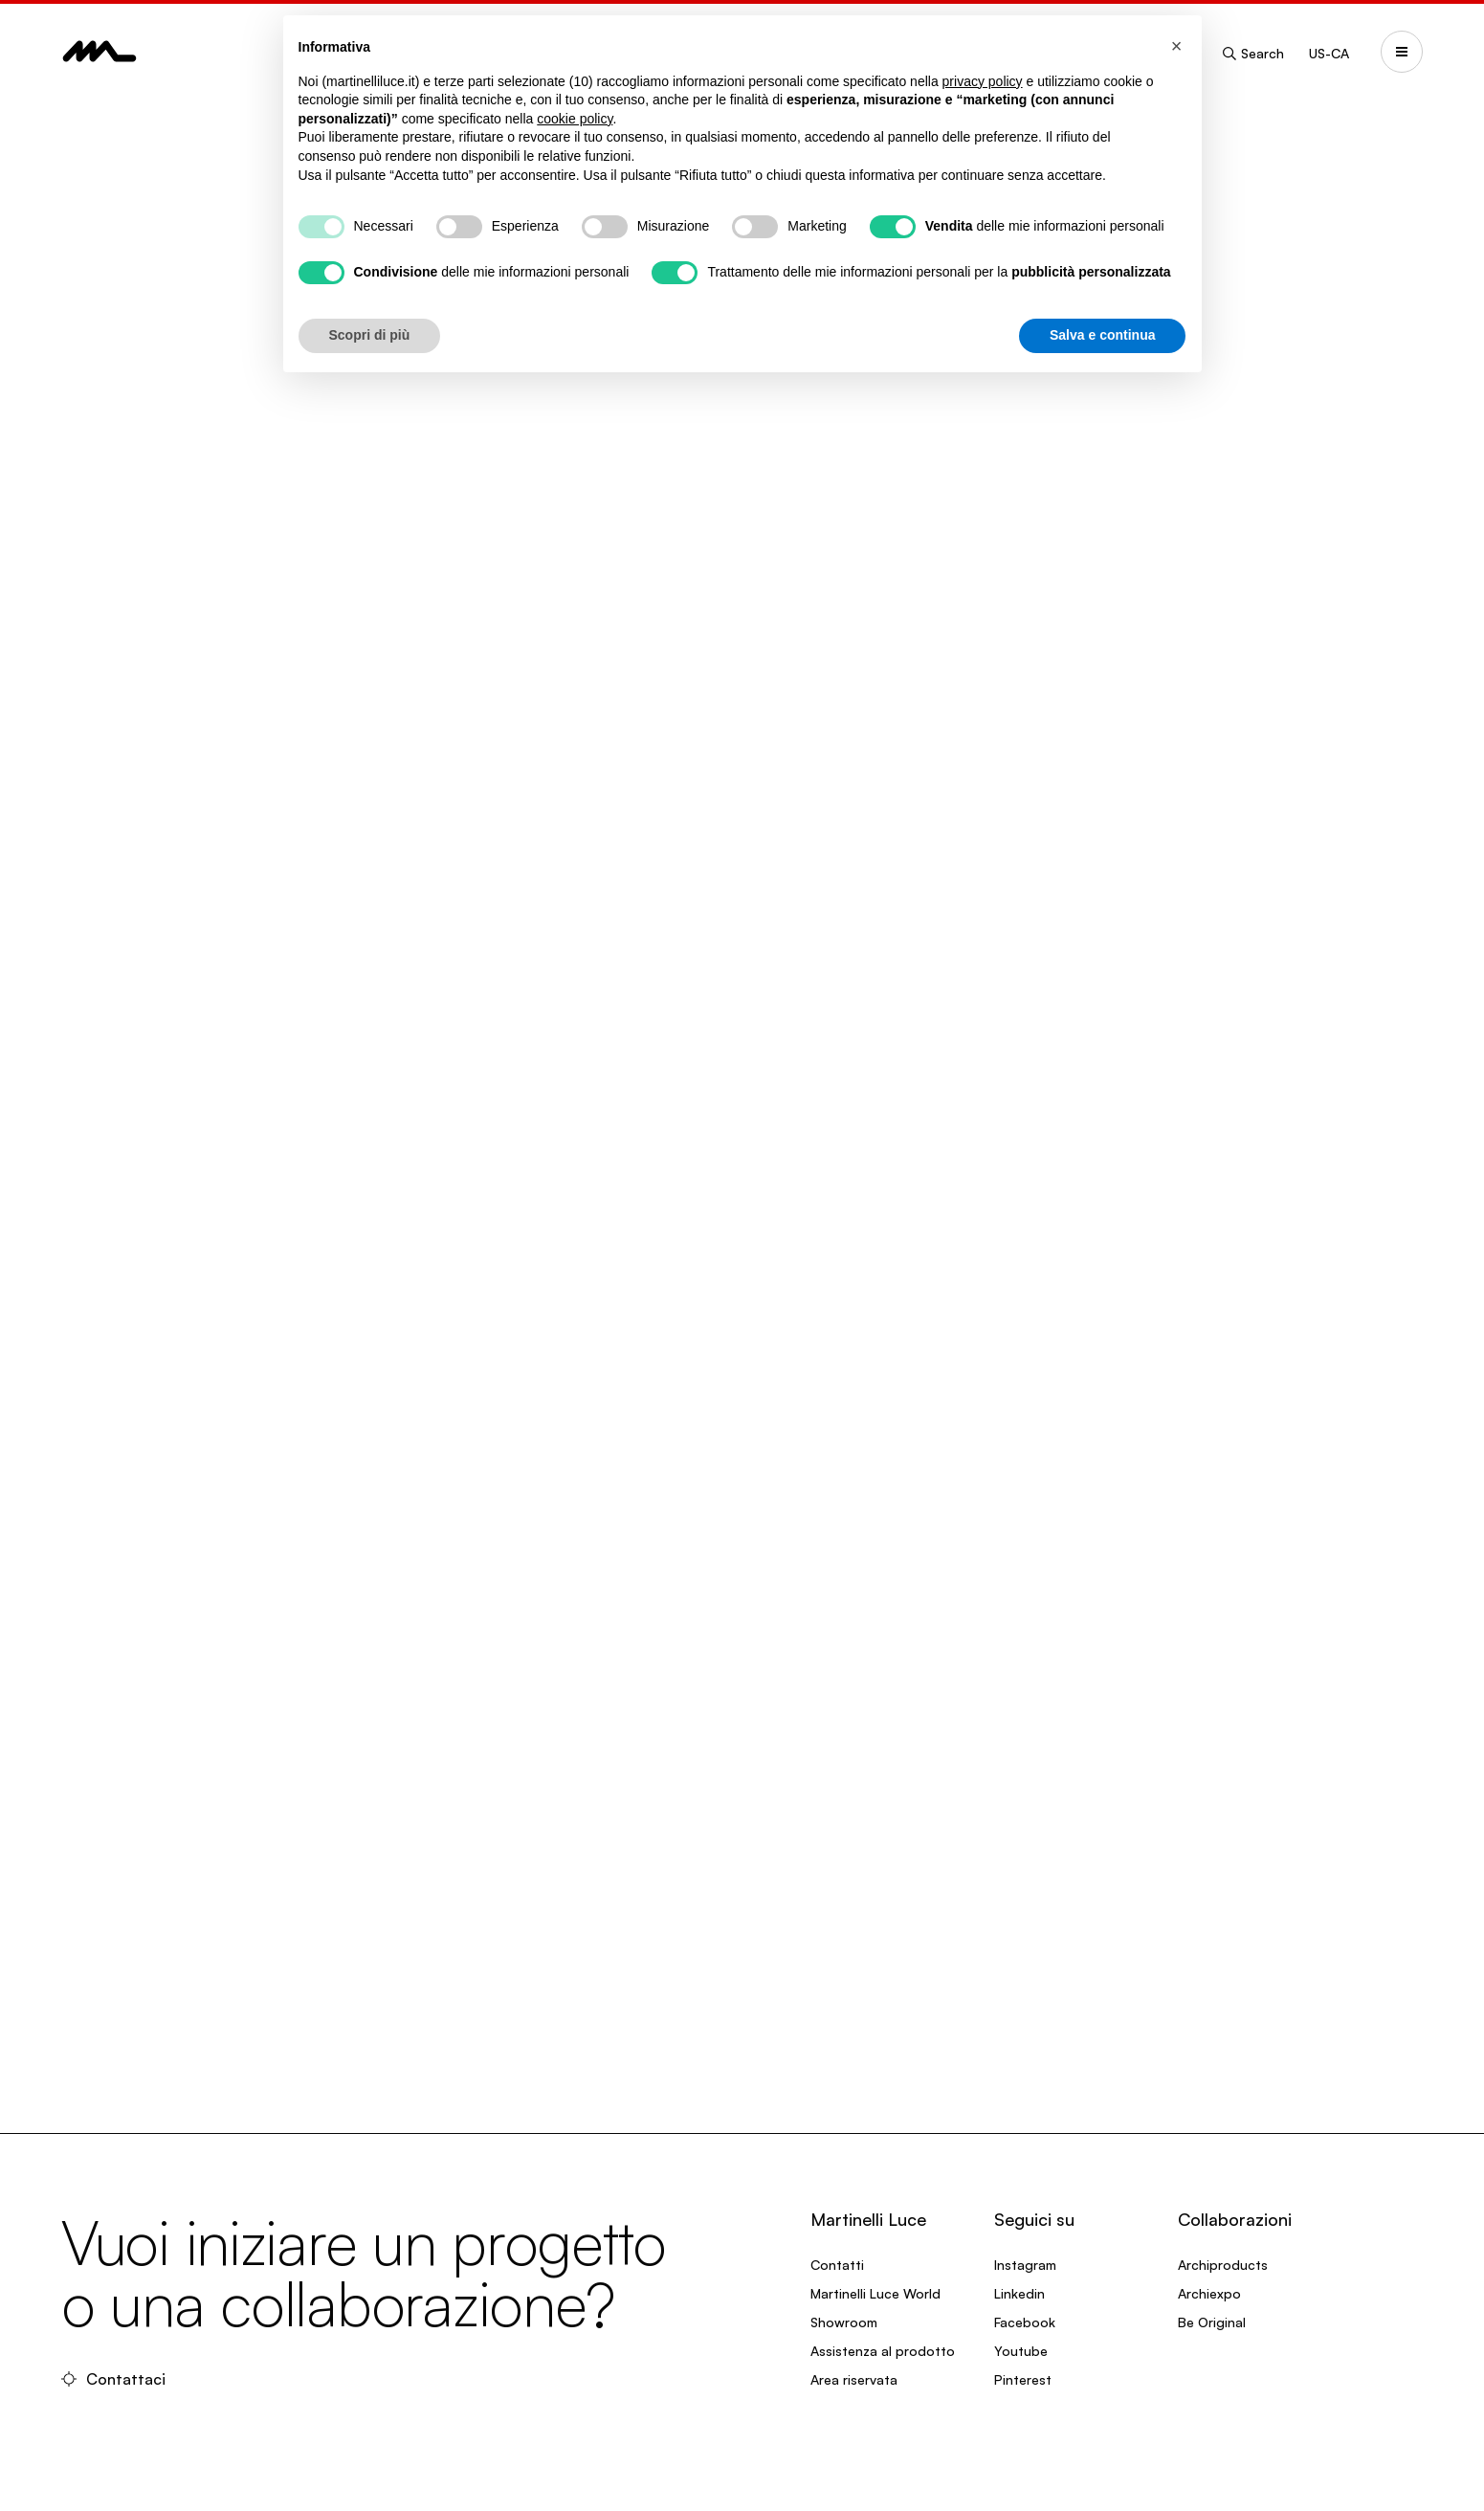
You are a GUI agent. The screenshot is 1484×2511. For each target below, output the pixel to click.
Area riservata (853, 2379)
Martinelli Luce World (875, 2293)
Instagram (1025, 2264)
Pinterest (1023, 2379)
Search (1252, 53)
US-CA (1329, 53)
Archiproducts (1223, 2264)
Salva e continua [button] (1102, 335)
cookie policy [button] (574, 118)
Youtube (1021, 2351)
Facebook (1024, 2322)
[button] (1177, 46)
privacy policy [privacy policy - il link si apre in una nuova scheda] (982, 81)
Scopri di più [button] (369, 335)
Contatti (837, 2264)
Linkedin (1019, 2293)
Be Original (1212, 2322)
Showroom (843, 2322)
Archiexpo (1209, 2293)
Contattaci (113, 2379)
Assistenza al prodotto (882, 2351)
